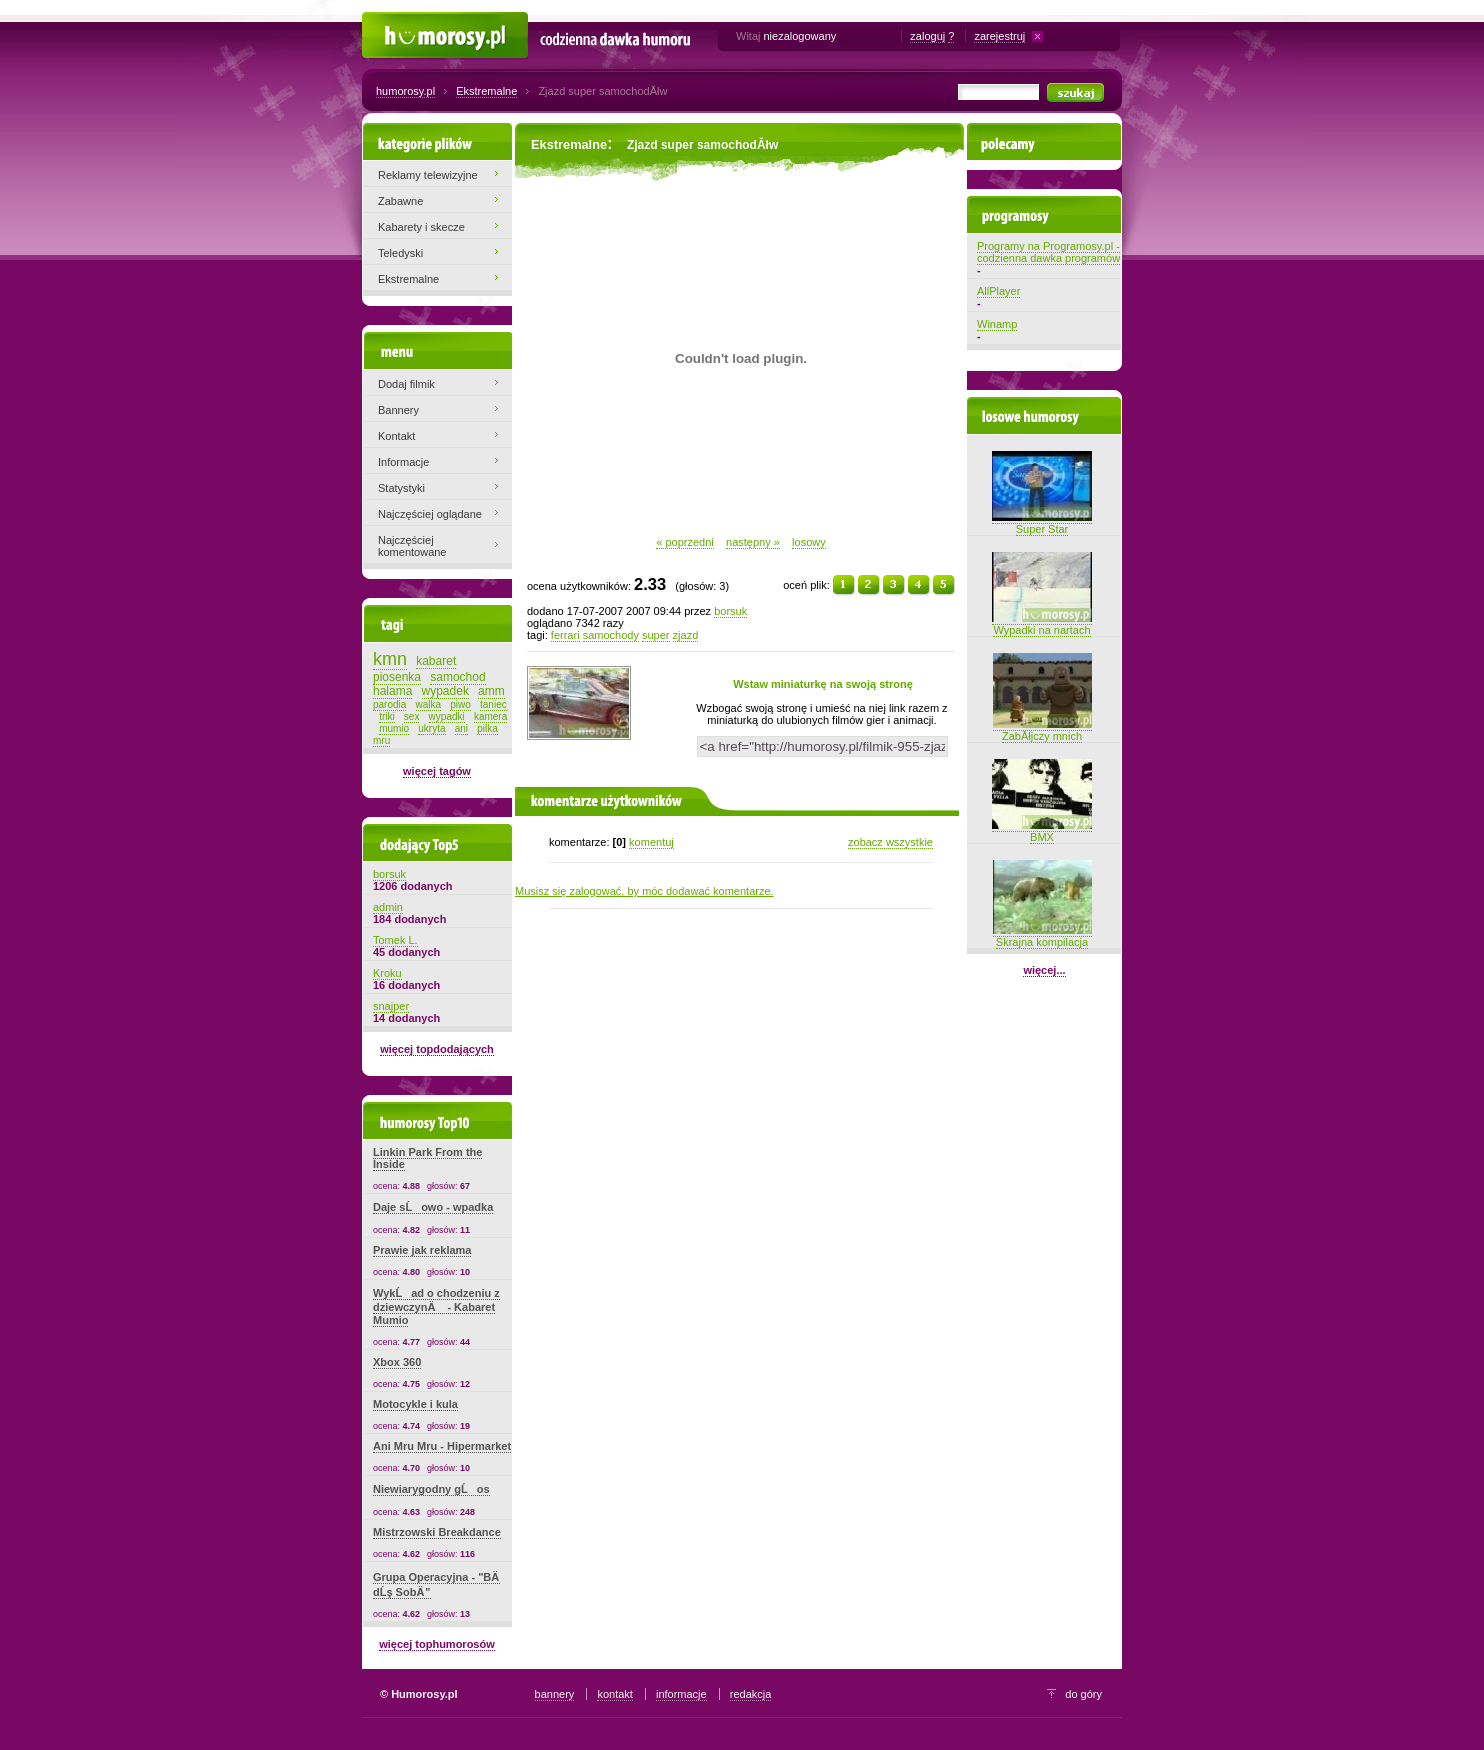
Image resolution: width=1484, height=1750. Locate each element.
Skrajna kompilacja (1042, 936)
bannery (555, 1694)
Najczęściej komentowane (412, 546)
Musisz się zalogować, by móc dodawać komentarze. (644, 891)
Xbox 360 (397, 1362)
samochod (457, 677)
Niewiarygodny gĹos (431, 1489)
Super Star (1042, 523)
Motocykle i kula (415, 1404)
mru (381, 740)
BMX (1042, 831)
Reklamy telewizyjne (428, 175)
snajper (391, 1006)
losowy (809, 542)
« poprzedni (685, 542)
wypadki (447, 716)
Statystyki (401, 488)
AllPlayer (998, 291)
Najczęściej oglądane (430, 514)
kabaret (436, 661)
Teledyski (400, 253)
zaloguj (927, 36)
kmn (390, 659)
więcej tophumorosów (437, 1644)
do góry (1083, 1694)
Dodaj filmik (406, 384)
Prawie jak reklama (422, 1250)
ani (461, 728)
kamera (490, 716)
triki (387, 716)
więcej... (1044, 970)
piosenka (397, 677)
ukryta (431, 728)
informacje (681, 1694)
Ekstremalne (486, 91)
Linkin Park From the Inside (427, 1158)
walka (429, 704)
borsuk (730, 611)
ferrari (565, 635)
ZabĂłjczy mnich (1042, 730)
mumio (394, 728)
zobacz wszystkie (890, 842)
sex (412, 716)
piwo (460, 704)
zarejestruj (999, 36)
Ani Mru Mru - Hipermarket (442, 1446)
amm (491, 691)
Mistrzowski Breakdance (437, 1532)
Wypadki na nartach (1042, 624)
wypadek (445, 691)
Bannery (398, 410)
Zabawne (400, 201)
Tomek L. (395, 940)
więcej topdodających (437, 1049)
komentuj (651, 842)
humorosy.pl (405, 91)
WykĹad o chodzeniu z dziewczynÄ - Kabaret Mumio (436, 1306)
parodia (389, 704)
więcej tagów (437, 771)
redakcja (751, 1694)
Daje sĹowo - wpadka (433, 1207)
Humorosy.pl (392, 22)
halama (392, 691)
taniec (493, 704)
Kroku (387, 973)
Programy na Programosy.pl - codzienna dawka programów (1048, 252)
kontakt (614, 1694)
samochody (611, 635)
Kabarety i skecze (421, 227)
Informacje (403, 462)
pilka (487, 728)
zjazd (686, 635)
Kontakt (396, 436)
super (656, 635)
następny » (753, 542)
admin (388, 907)
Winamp (997, 324)
